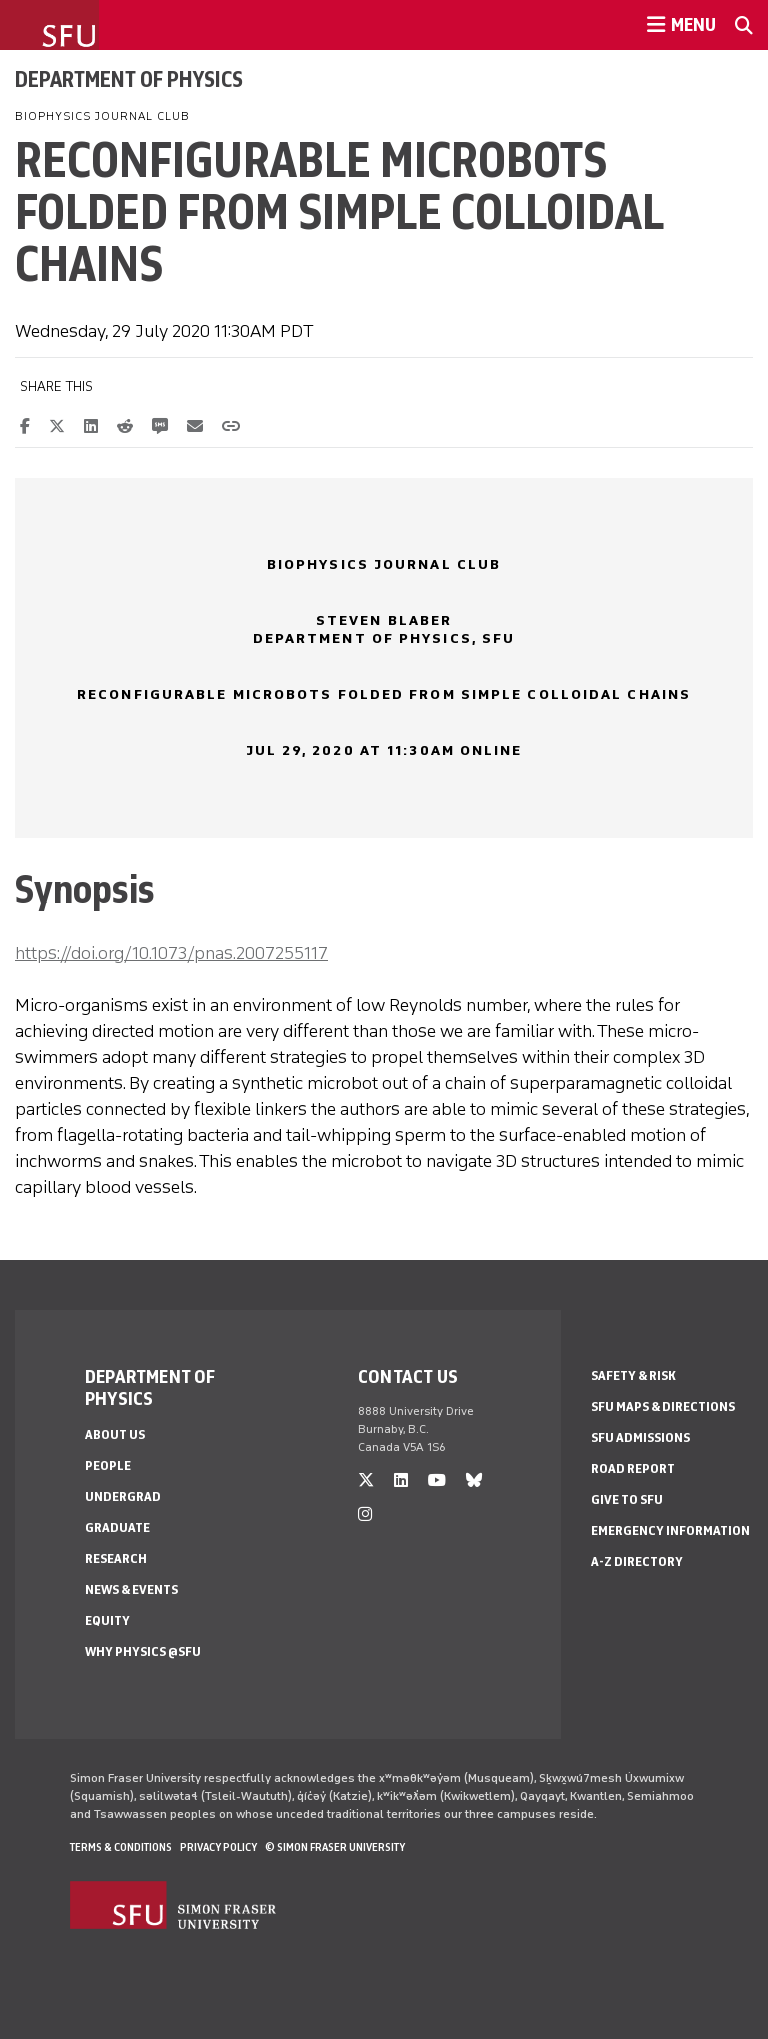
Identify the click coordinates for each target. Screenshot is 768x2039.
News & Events (131, 1589)
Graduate (117, 1527)
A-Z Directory (637, 1561)
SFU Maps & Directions (663, 1406)
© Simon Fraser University (335, 1847)
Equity (107, 1620)
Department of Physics (129, 79)
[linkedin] (401, 1480)
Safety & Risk (633, 1375)
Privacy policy (218, 1847)
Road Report (633, 1468)
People (108, 1465)
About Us (115, 1434)
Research (116, 1558)
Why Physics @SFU (143, 1651)
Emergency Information (670, 1530)
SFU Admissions (640, 1437)
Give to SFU (627, 1499)
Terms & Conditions (121, 1847)
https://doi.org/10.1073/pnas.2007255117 (171, 953)
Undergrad (123, 1496)
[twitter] (366, 1480)
